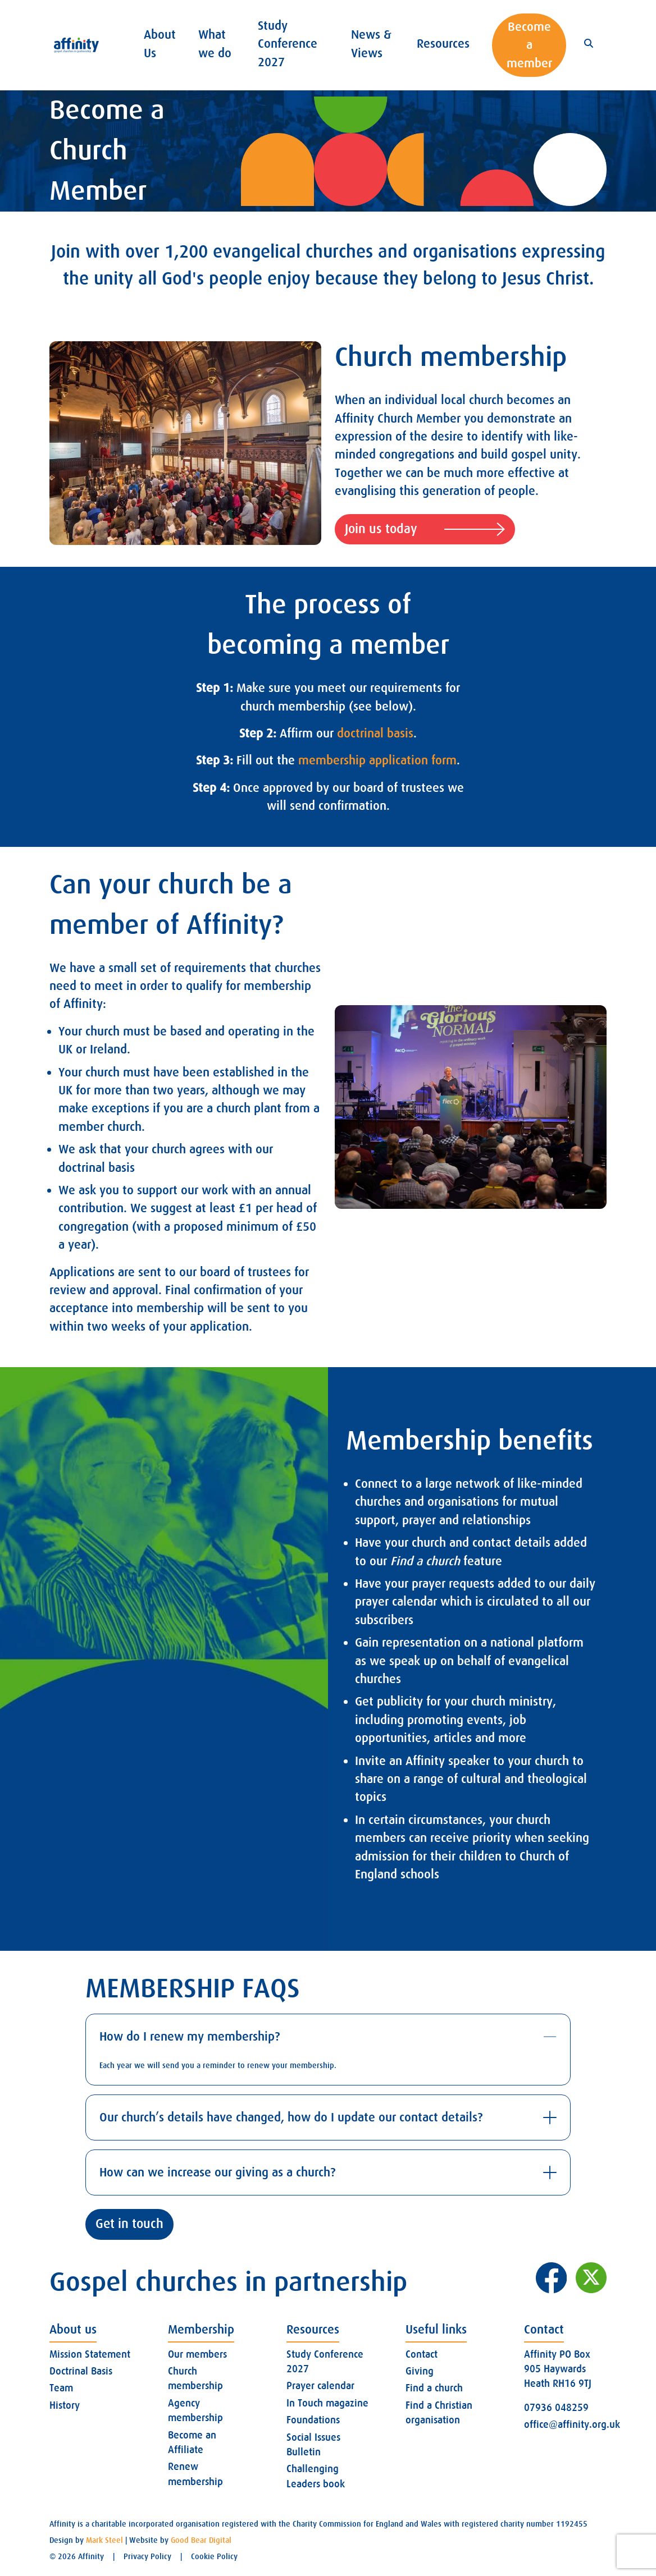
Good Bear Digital (201, 2540)
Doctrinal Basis (80, 2371)
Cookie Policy (214, 2556)
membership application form (377, 760)
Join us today (425, 529)
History (64, 2405)
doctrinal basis (375, 733)
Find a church (434, 2388)
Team (61, 2388)
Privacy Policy (147, 2556)
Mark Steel (104, 2540)
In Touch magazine (327, 2403)
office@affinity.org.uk (572, 2424)
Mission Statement (89, 2354)
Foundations (313, 2420)
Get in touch (129, 2223)
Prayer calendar (320, 2385)
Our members (197, 2354)
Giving (420, 2371)
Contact (422, 2354)
